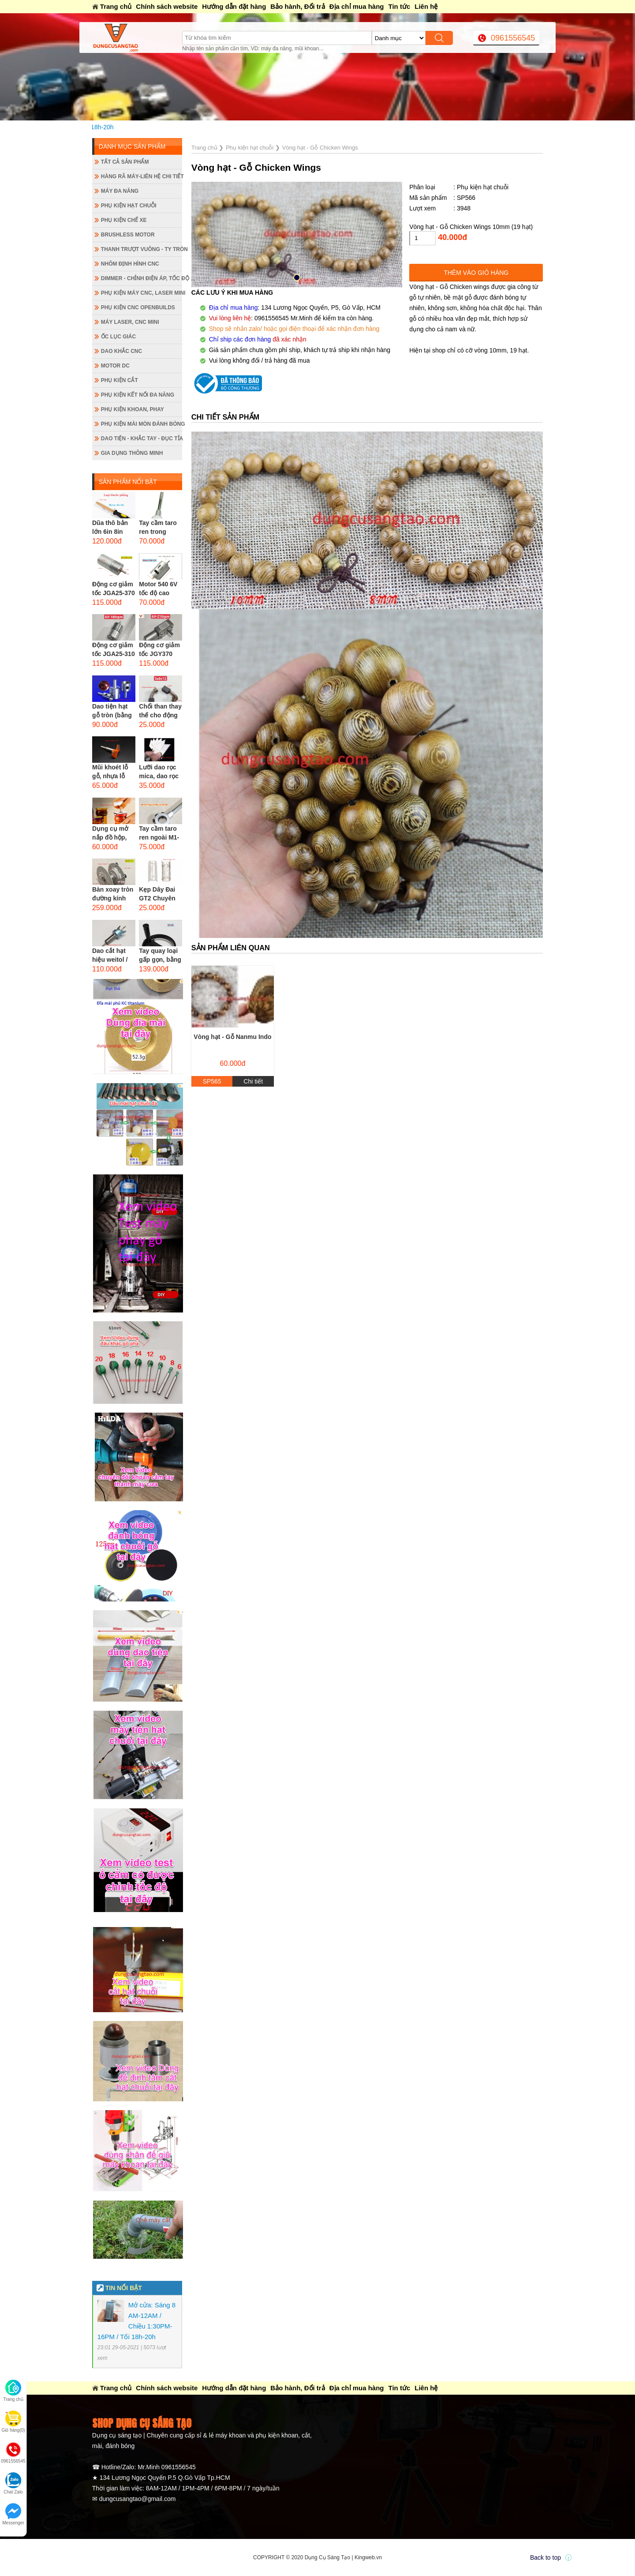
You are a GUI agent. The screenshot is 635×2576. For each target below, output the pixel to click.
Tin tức (399, 6)
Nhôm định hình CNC (130, 264)
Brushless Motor (128, 235)
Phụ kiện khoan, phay (132, 409)
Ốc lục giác (118, 337)
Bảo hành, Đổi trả (297, 6)
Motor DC (115, 366)
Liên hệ (426, 6)
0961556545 (513, 38)
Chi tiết (253, 1081)
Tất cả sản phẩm (125, 162)
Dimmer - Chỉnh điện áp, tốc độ (141, 278)
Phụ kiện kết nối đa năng (137, 395)
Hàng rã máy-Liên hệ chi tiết (141, 176)
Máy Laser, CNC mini (130, 322)
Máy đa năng (119, 191)
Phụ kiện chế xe (124, 220)
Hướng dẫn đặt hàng (234, 6)
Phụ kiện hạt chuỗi (129, 205)
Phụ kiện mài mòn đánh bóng (141, 424)
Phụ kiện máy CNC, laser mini (141, 293)
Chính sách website (167, 6)
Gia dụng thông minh (132, 453)
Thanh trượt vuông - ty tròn (141, 249)
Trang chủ (116, 6)
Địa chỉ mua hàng (356, 6)
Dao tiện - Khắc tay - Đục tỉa (141, 438)
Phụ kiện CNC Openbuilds (138, 307)
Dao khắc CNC (121, 351)
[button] (296, 277)
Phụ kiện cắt (119, 380)
